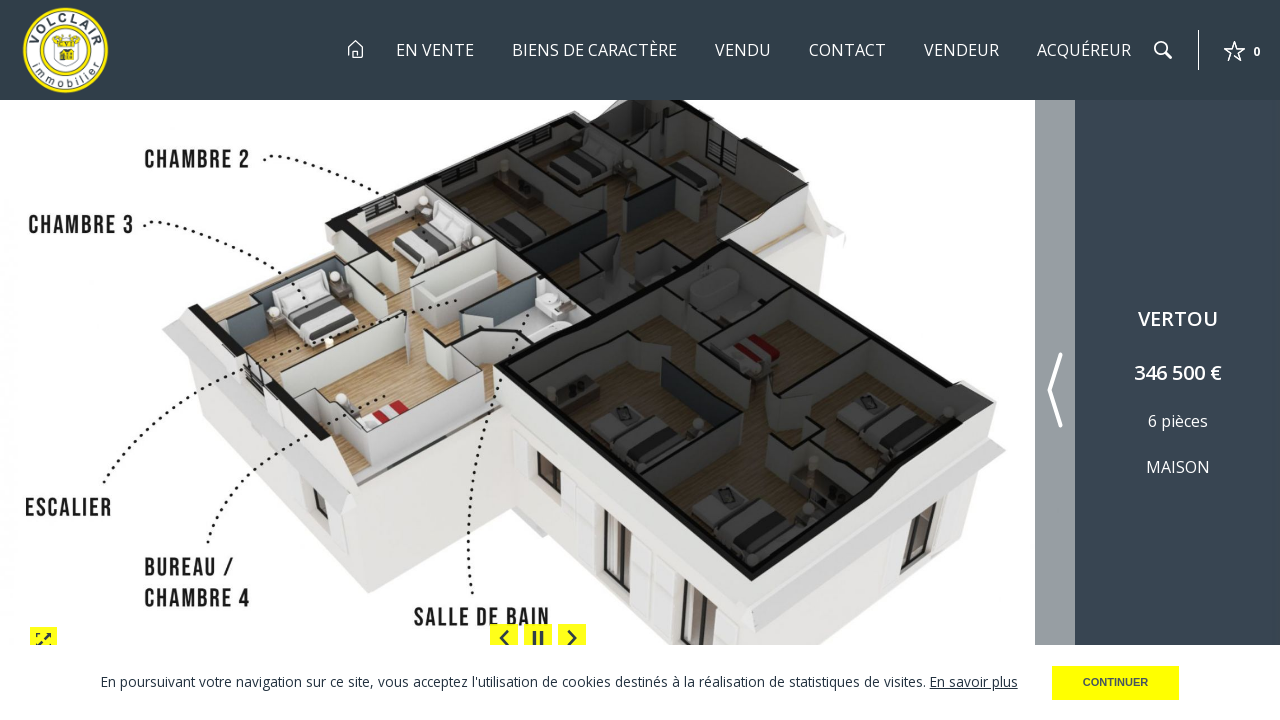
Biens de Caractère (594, 50)
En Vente (435, 50)
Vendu (743, 50)
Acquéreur (1084, 50)
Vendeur (961, 50)
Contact (847, 50)
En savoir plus (974, 681)
